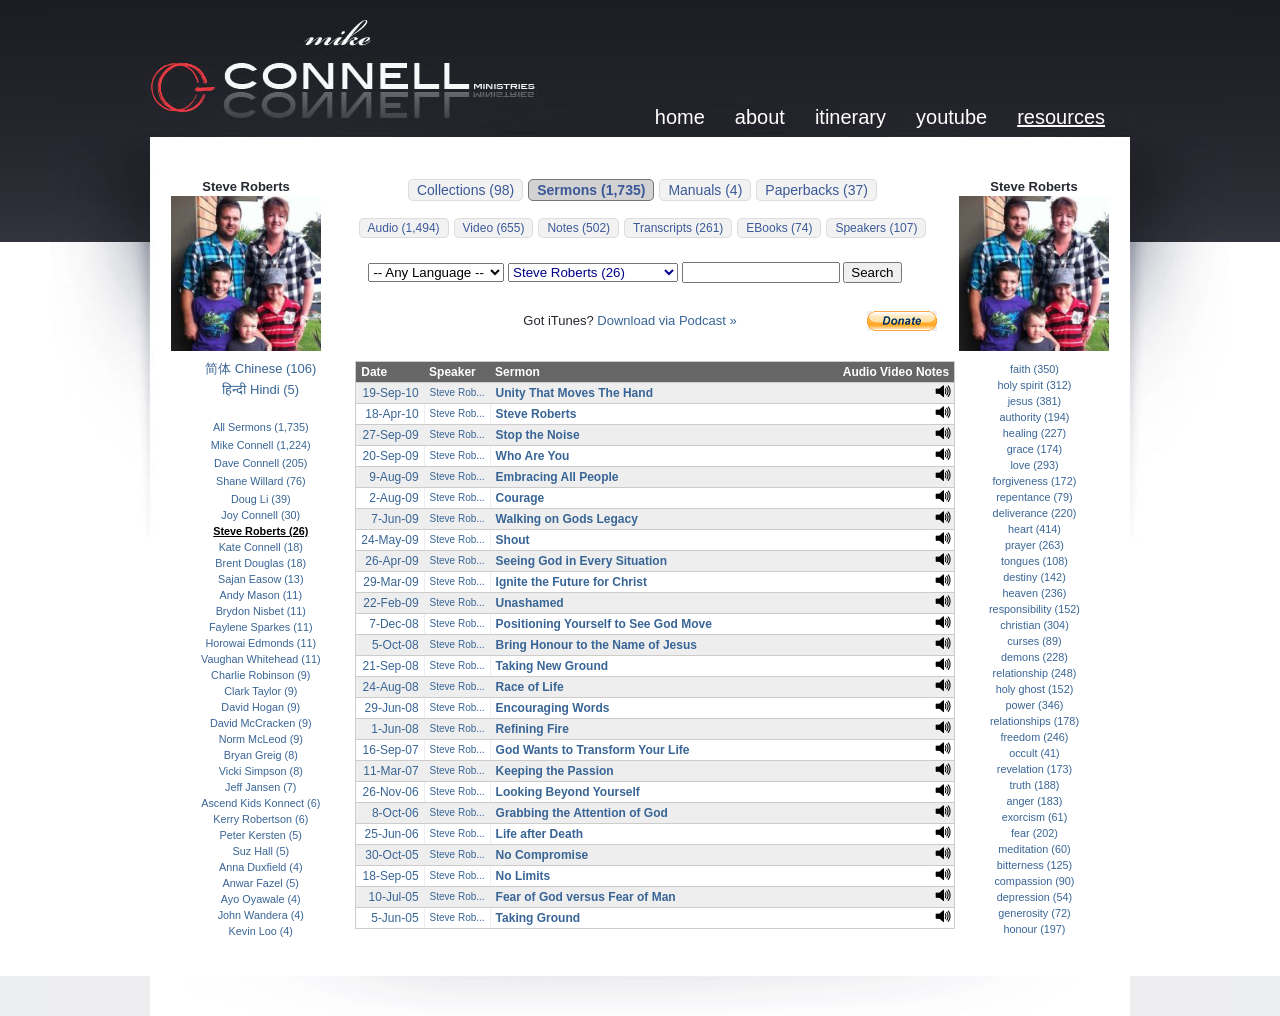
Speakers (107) (876, 228)
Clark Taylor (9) (260, 691)
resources (1061, 117)
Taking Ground (538, 918)
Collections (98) (465, 190)
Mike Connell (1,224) (261, 445)
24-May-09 (389, 540)
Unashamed (530, 603)
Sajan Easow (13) (260, 579)
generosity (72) (1034, 913)
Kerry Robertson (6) (260, 819)
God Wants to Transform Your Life (593, 750)
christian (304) (1034, 625)
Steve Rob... (457, 392)
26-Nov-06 (391, 792)
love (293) (1034, 465)
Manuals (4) (705, 190)
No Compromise (542, 855)
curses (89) (1034, 641)
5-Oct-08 (395, 645)
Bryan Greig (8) (261, 755)
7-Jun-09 (394, 519)
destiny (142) (1034, 577)
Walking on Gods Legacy (567, 519)
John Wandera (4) (261, 915)
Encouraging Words (553, 708)
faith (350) (1034, 369)
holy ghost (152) (1035, 689)
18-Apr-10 (391, 414)
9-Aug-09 (393, 477)
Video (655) (494, 228)
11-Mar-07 (390, 771)
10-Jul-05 (394, 897)
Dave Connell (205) (260, 463)
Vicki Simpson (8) (261, 771)
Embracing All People (557, 477)
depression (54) (1034, 897)
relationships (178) (1034, 721)
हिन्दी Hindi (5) (260, 389)
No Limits (523, 876)
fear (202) (1034, 833)
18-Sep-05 (391, 876)
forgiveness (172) (1035, 481)
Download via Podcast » (666, 320)
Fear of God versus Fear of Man (586, 897)
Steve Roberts (536, 414)
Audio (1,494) (404, 228)
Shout (513, 540)
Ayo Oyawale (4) (261, 899)
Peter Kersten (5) (261, 835)
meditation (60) (1034, 849)
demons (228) (1034, 657)
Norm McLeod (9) (261, 739)
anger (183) (1034, 801)
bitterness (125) (1034, 865)
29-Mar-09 (390, 582)
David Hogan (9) (260, 707)
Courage (520, 498)
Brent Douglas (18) (260, 563)
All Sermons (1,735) (261, 427)
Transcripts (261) (678, 228)
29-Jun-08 (392, 708)
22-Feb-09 (390, 603)
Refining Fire (532, 729)
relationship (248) (1035, 673)
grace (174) (1034, 449)
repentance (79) (1034, 497)
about (760, 117)
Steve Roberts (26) (260, 531)
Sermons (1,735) (591, 190)
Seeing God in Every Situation (581, 561)
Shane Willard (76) (261, 481)
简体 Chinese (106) (260, 368)
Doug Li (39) (261, 499)
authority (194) (1035, 417)
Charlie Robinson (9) (260, 675)
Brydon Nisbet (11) (261, 611)
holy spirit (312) (1034, 385)
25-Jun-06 (392, 834)
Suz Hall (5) (260, 851)
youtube (951, 117)
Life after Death (539, 834)
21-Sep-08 (391, 666)
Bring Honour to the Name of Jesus (596, 645)
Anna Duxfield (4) (261, 867)
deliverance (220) (1035, 513)
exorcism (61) (1035, 817)
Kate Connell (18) (261, 547)
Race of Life (530, 687)
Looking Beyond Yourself (568, 792)
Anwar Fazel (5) (261, 883)
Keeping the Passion (555, 771)
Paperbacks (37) (816, 190)
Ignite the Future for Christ (571, 582)
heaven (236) (1035, 593)
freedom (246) (1034, 737)
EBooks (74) (779, 228)
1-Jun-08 (394, 729)
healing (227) (1034, 433)
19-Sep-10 (391, 393)
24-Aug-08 (391, 687)
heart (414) (1034, 529)
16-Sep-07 (391, 750)
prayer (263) (1034, 545)
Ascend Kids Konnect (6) (260, 803)
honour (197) (1034, 929)
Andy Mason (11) (261, 595)
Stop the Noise (538, 435)
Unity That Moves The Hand (574, 393)
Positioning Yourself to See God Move (604, 624)
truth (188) (1034, 785)
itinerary (850, 117)
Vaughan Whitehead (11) (261, 659)
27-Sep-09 (391, 435)
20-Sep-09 (391, 456)
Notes (932, 372)
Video (896, 372)
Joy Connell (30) (260, 515)
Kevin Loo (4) (261, 931)
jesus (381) (1035, 401)
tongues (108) (1034, 561)
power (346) (1035, 705)
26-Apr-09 (391, 561)
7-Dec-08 (393, 624)
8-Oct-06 (395, 813)
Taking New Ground (552, 666)
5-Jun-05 (394, 918)
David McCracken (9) (261, 723)
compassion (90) (1034, 881)
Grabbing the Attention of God (582, 813)
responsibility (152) (1034, 609)
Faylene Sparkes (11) (261, 627)
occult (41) (1034, 753)
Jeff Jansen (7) (260, 787)
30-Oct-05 (391, 855)
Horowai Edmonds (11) (260, 643)
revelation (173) (1034, 769)
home (680, 117)
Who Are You (533, 456)
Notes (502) (578, 228)
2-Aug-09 (393, 498)
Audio (860, 372)
